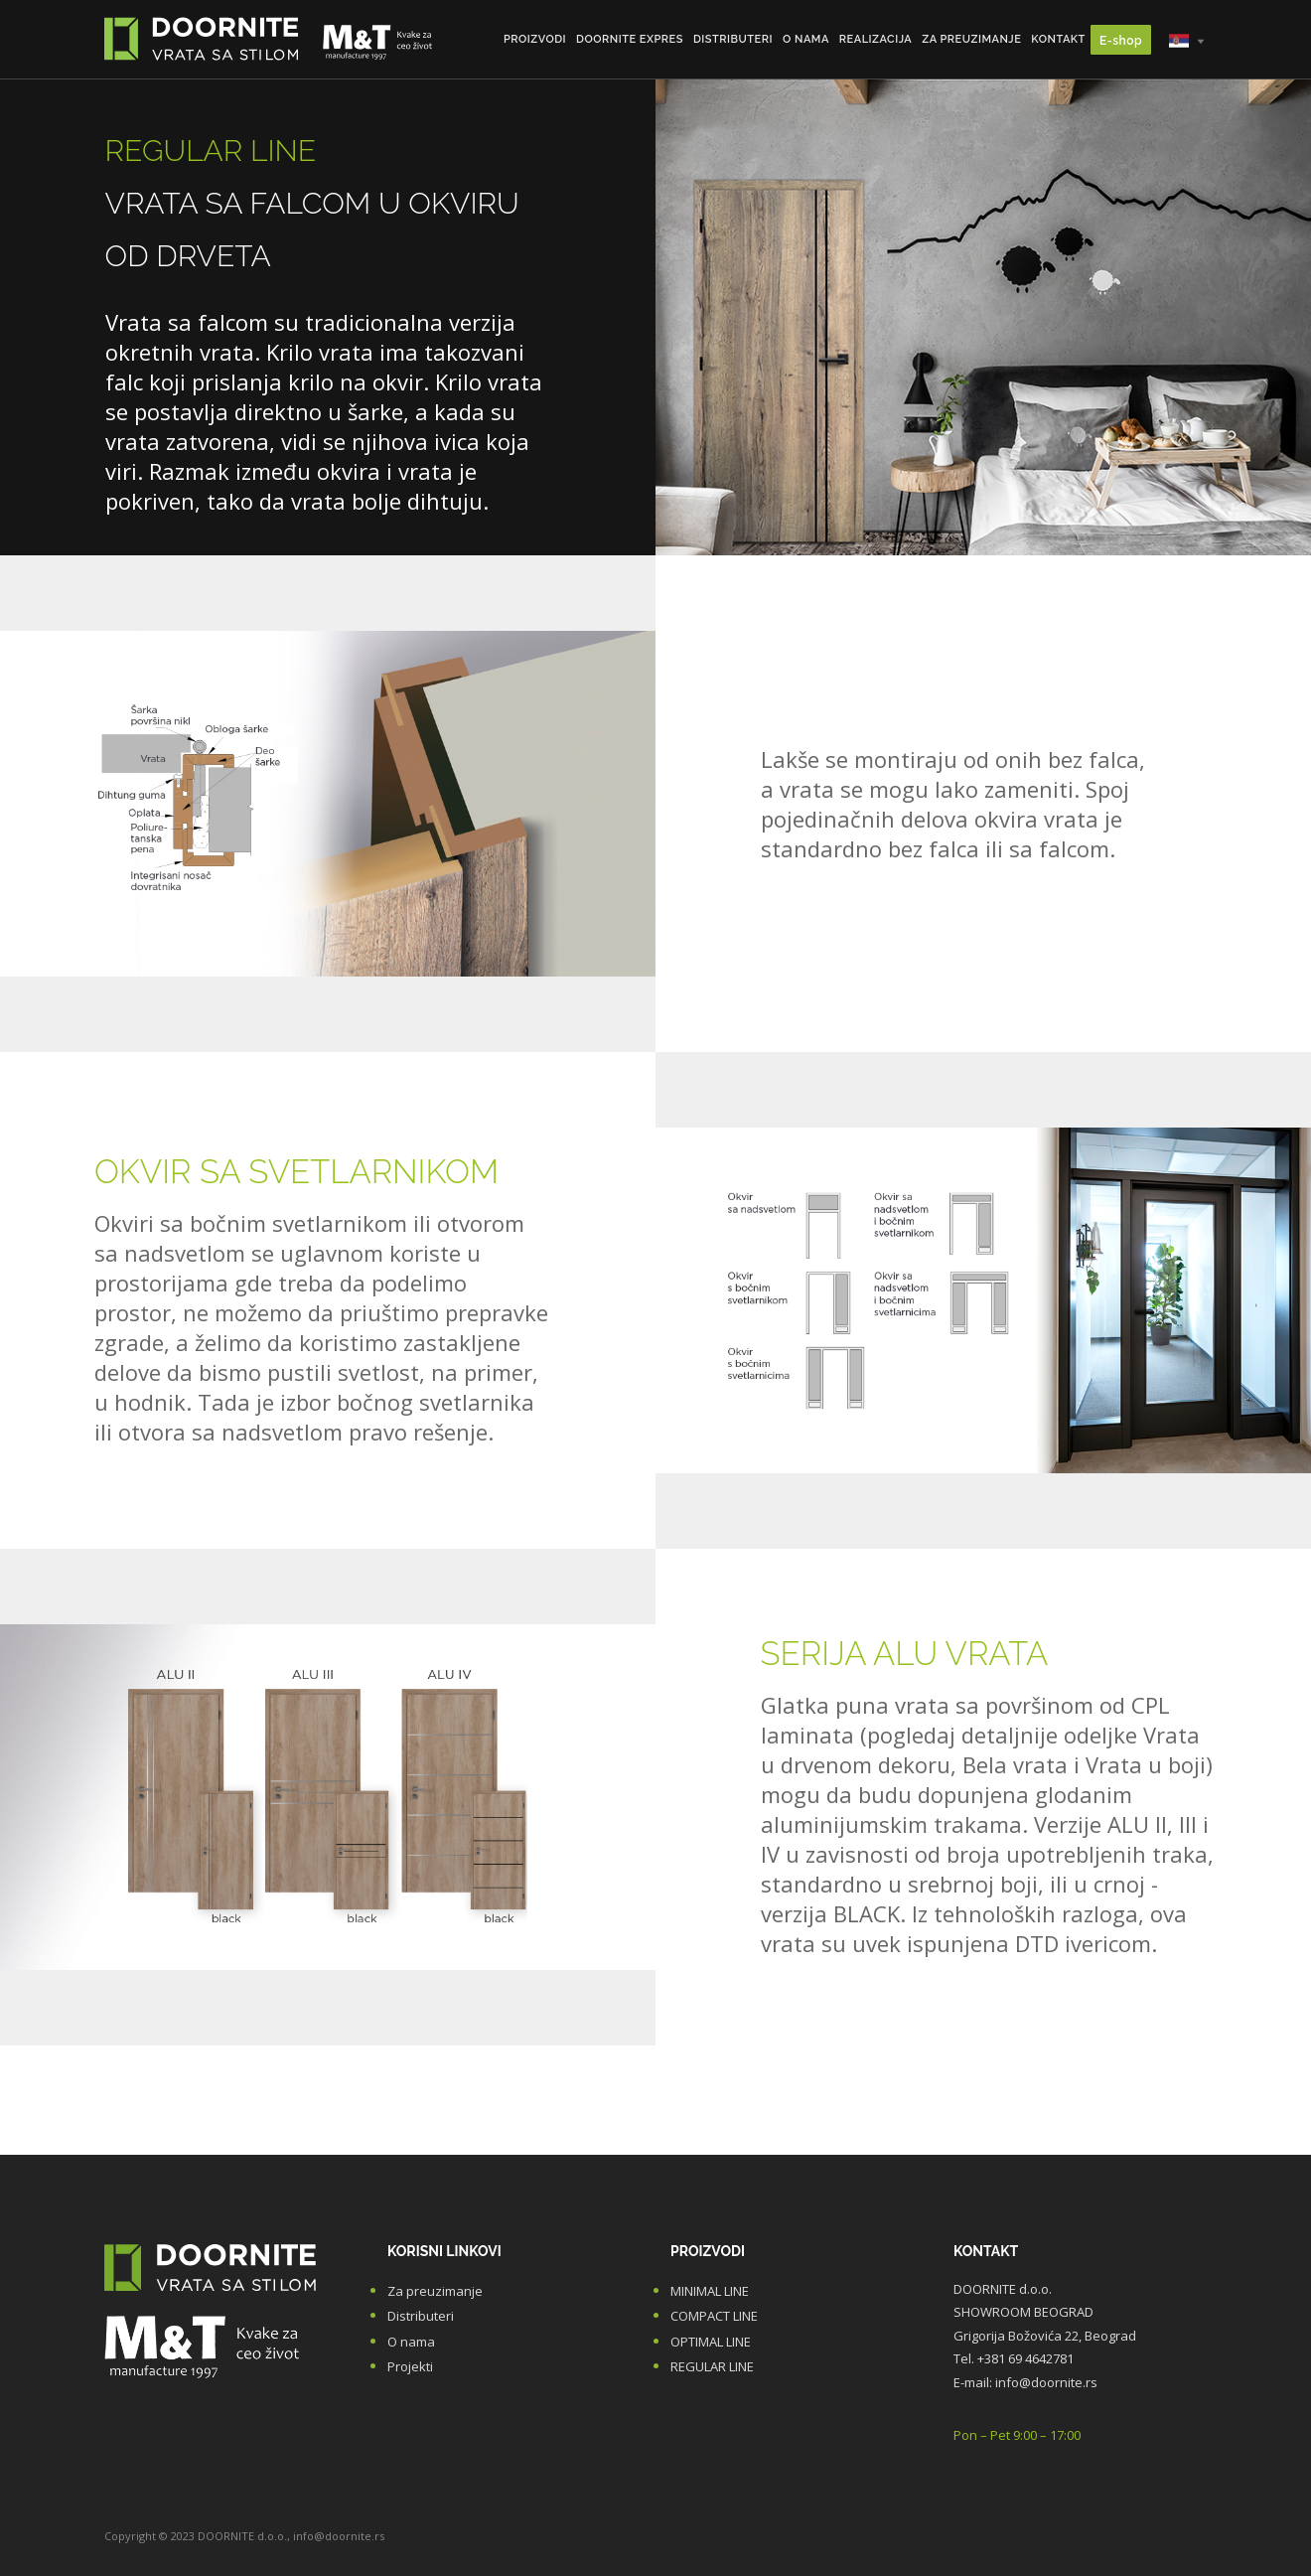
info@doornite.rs (1046, 2382)
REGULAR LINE (712, 2366)
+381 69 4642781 (1025, 2358)
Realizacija (875, 39)
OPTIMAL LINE (710, 2341)
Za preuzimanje (971, 39)
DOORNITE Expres (629, 39)
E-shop (1120, 41)
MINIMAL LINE (709, 2291)
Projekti (410, 2366)
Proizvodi (535, 39)
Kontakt (1058, 39)
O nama (806, 39)
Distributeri (733, 39)
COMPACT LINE (714, 2316)
